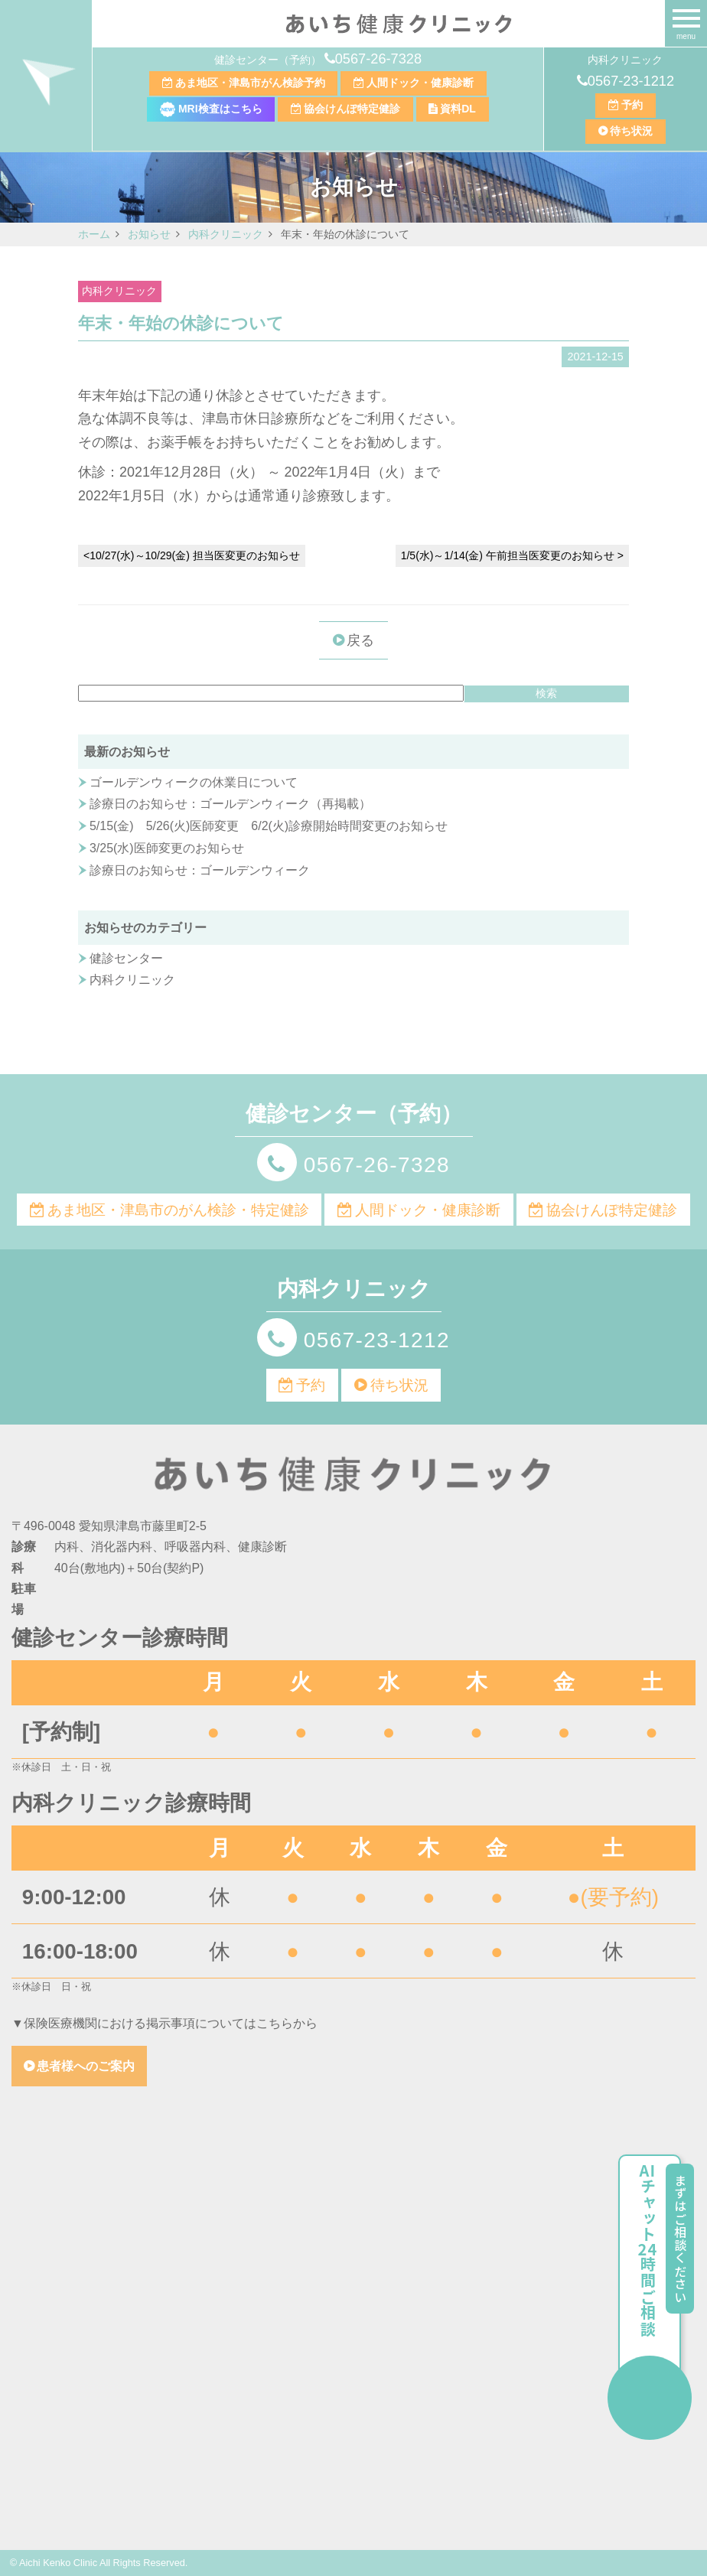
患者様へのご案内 (86, 2066)
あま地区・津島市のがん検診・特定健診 (178, 1210)
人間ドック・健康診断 (420, 83)
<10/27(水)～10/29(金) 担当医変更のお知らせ (191, 555)
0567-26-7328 (378, 59)
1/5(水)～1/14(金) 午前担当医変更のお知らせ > (512, 555)
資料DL (458, 109)
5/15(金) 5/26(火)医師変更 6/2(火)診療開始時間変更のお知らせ (269, 825)
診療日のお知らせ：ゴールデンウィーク (200, 870)
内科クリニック (119, 291)
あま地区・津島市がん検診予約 (250, 83)
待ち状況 (631, 131)
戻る (360, 640)
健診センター (126, 958)
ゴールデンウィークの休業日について (194, 782)
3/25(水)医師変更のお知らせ (167, 848)
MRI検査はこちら (211, 109)
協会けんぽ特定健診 (352, 109)
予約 (632, 105)
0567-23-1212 (631, 81)
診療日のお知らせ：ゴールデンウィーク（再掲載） (230, 803)
